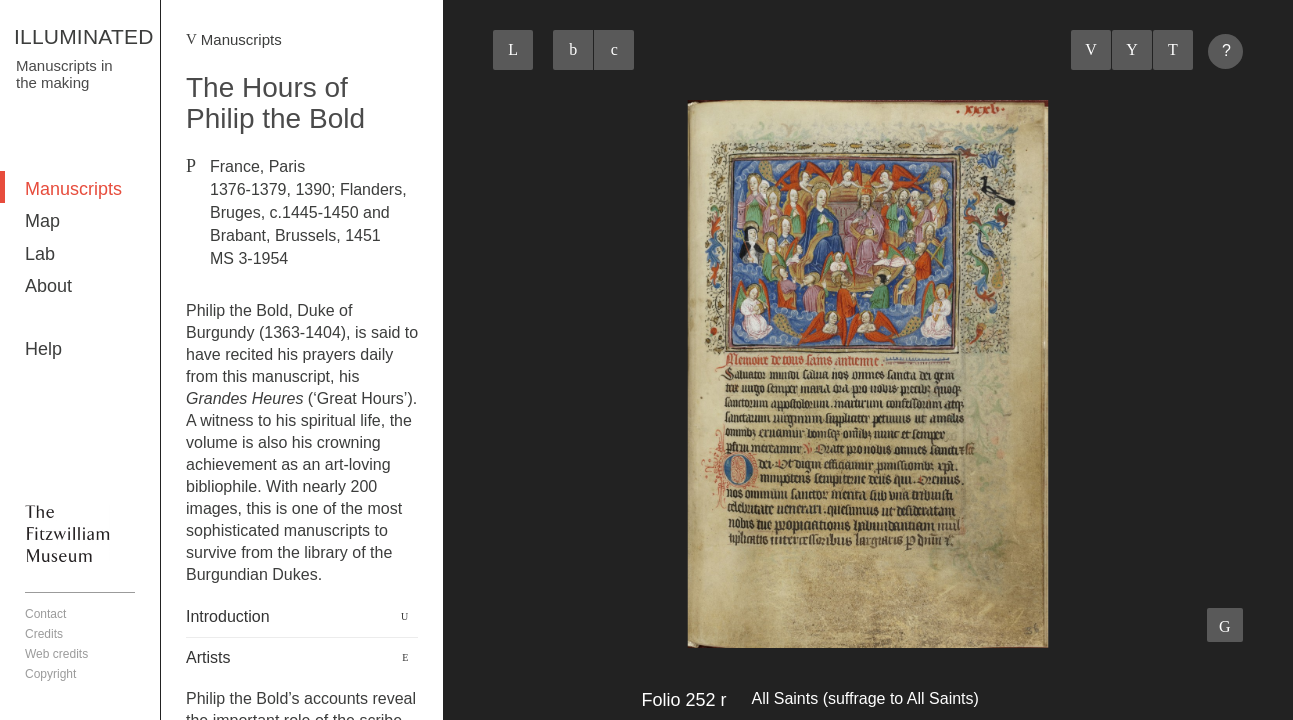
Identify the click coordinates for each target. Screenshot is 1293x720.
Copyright (50, 674)
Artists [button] (208, 657)
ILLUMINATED (84, 36)
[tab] (302, 617)
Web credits (56, 654)
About (48, 286)
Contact (45, 614)
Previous (1091, 50)
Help (43, 349)
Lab (40, 254)
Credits (44, 634)
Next (1173, 50)
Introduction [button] (228, 616)
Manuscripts (73, 189)
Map (42, 221)
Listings (1132, 50)
